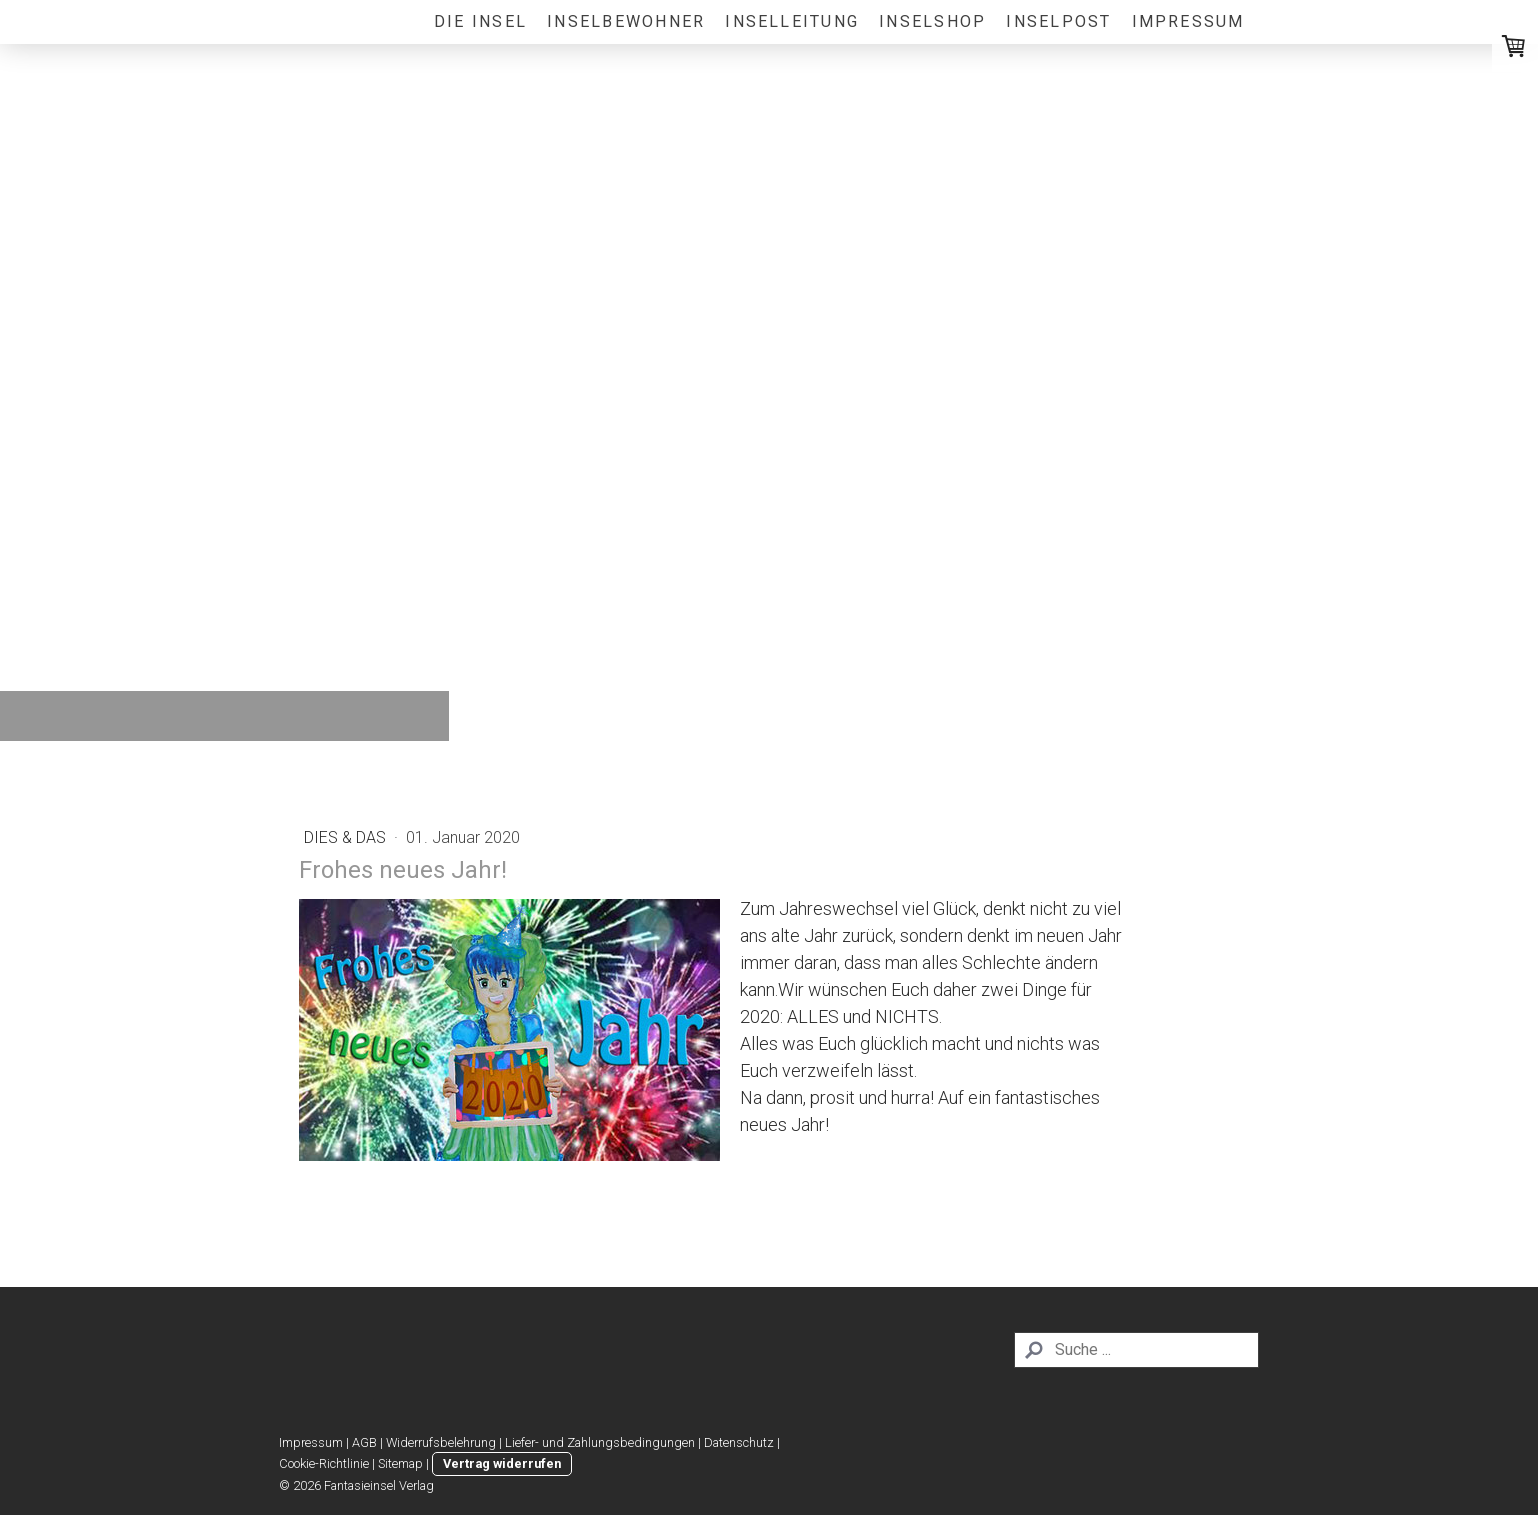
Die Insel (480, 21)
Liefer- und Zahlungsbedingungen (600, 1442)
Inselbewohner (626, 21)
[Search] (1136, 1350)
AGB (364, 1442)
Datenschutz (739, 1442)
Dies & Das (347, 837)
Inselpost (1058, 21)
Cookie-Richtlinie (324, 1463)
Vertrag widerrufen (502, 1463)
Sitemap (400, 1463)
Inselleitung (792, 21)
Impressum (1188, 21)
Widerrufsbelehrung (441, 1442)
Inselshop (932, 21)
